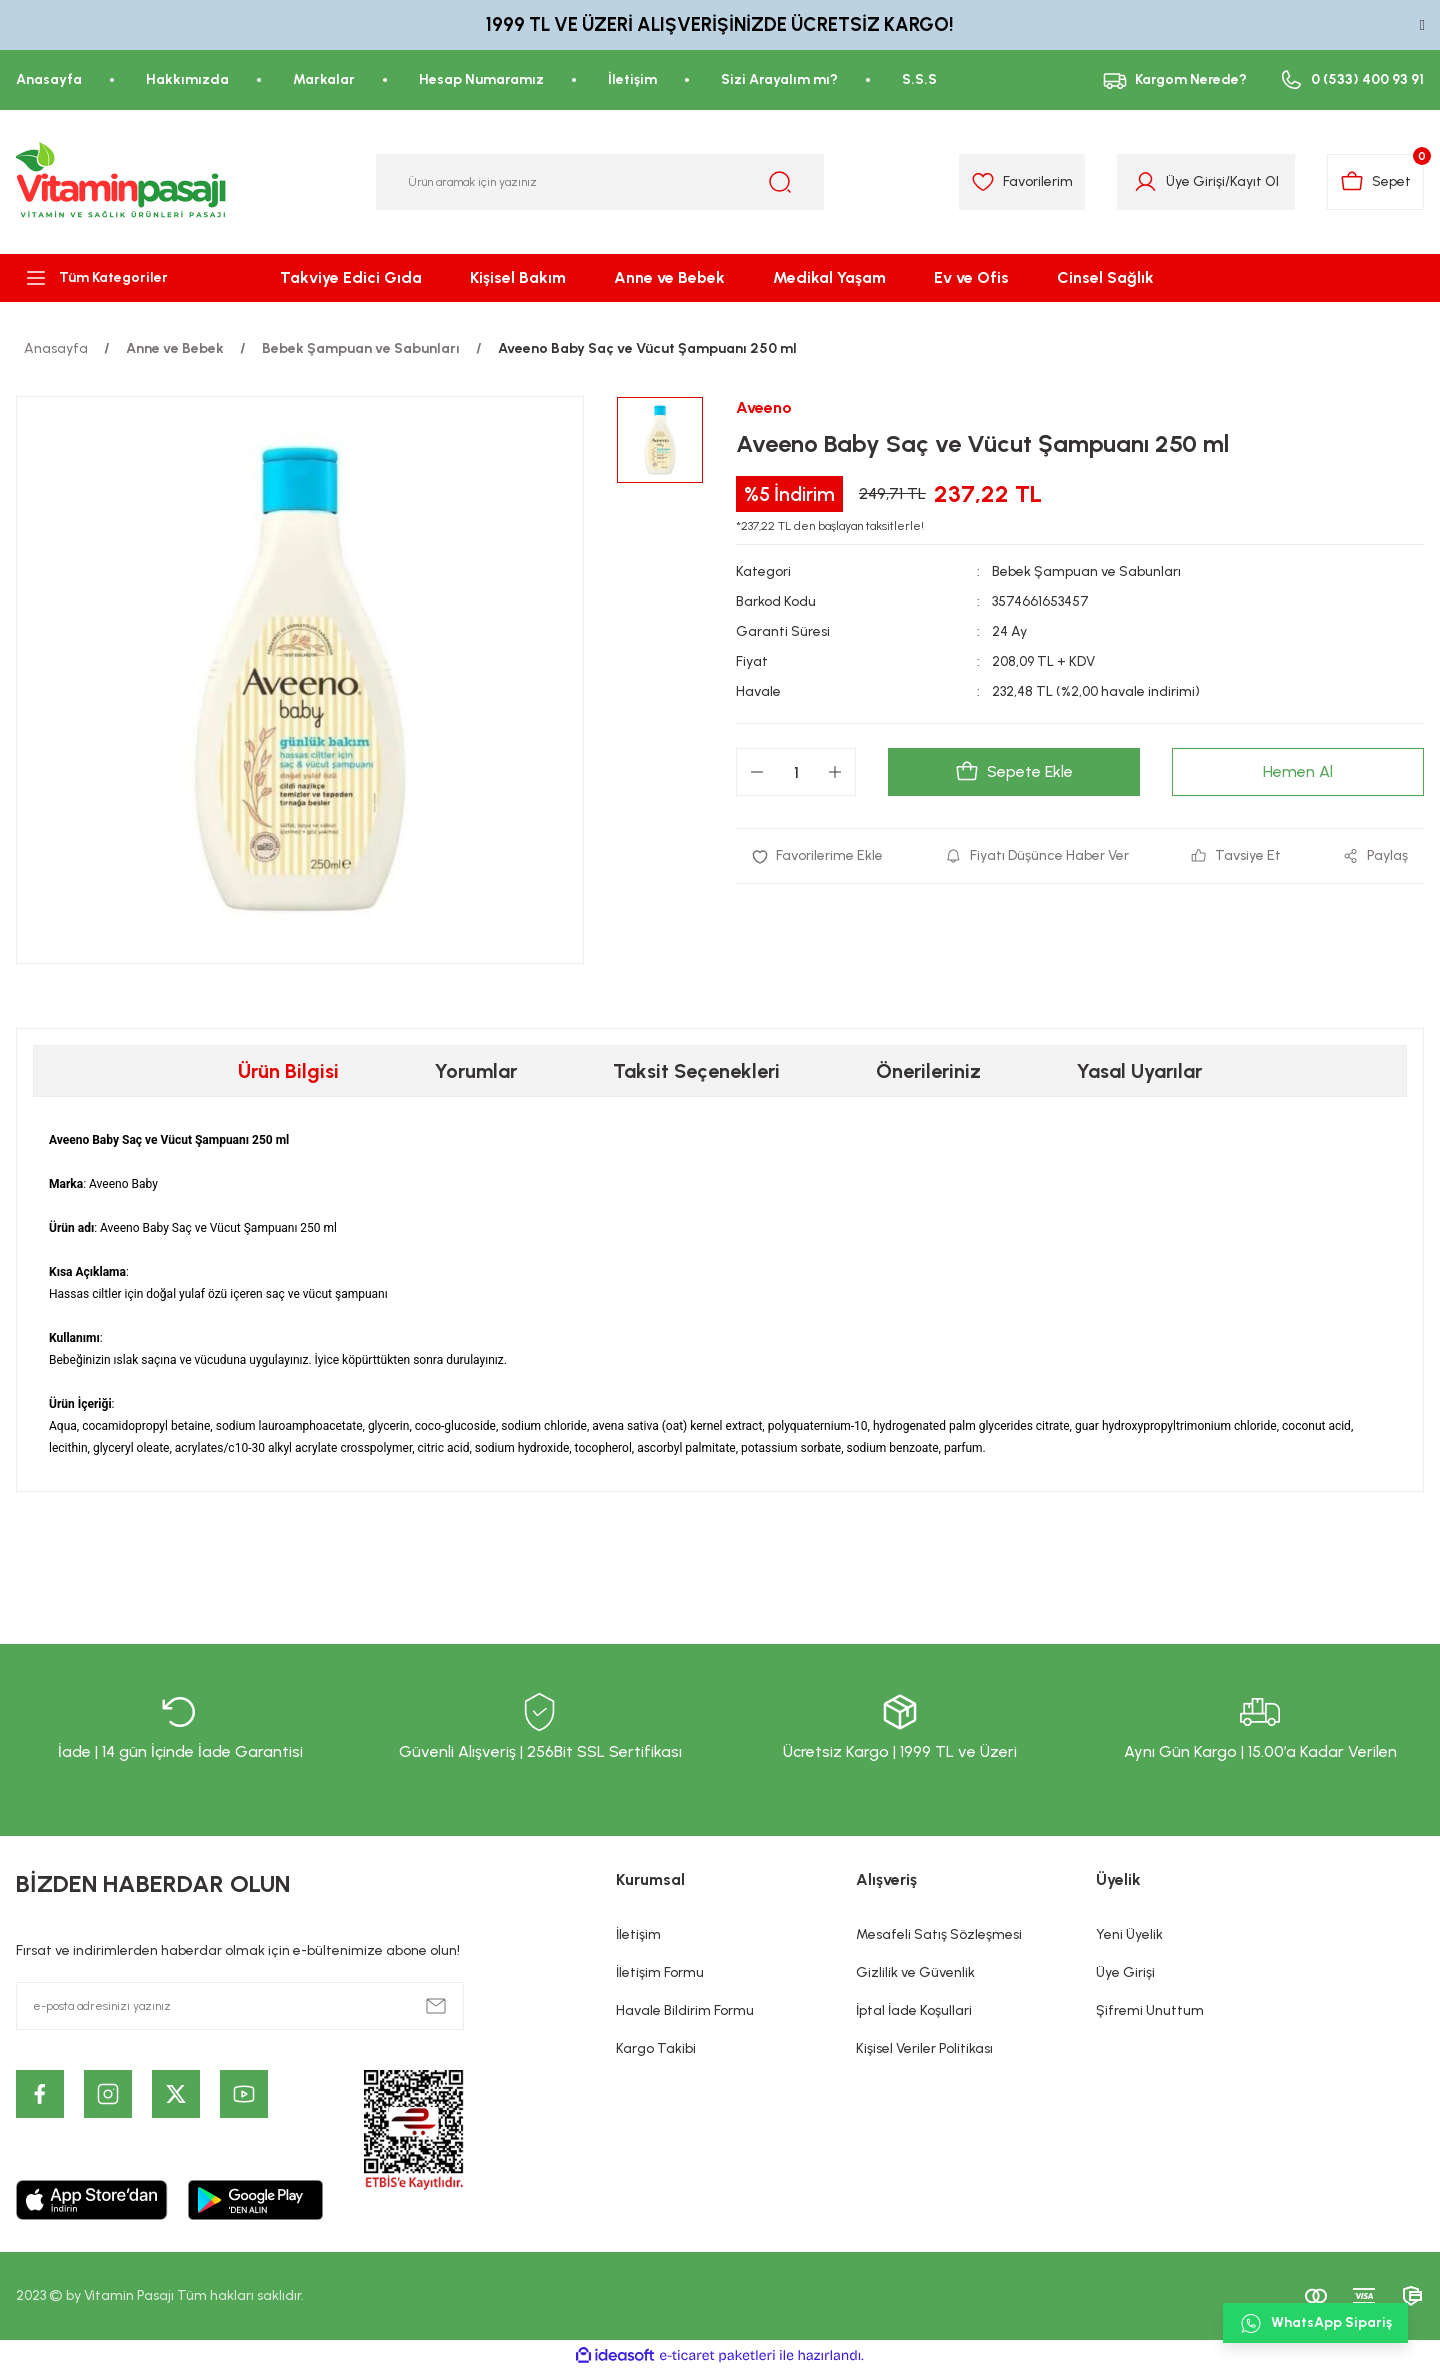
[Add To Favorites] (817, 856)
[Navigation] (120, 278)
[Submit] (436, 2006)
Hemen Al (1298, 771)
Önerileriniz (928, 1071)
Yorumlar (476, 1071)
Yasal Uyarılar (1139, 1071)
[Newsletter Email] (240, 2006)
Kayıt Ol (1254, 181)
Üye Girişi (1125, 1972)
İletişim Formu (660, 1972)
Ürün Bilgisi (288, 1071)
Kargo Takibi (656, 2048)
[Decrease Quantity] (757, 772)
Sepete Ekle (1014, 772)
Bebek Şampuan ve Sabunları (1086, 571)
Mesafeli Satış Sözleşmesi (939, 1934)
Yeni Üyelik (1129, 1934)
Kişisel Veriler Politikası (924, 2048)
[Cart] (1375, 182)
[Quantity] (796, 772)
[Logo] (122, 182)
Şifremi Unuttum (1150, 2010)
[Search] (600, 182)
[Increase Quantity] (835, 772)
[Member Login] (1145, 182)
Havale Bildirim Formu (685, 2010)
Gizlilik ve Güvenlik (915, 1972)
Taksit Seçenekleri (696, 1071)
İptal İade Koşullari (914, 2010)
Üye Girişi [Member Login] (1195, 181)
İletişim (638, 1934)
